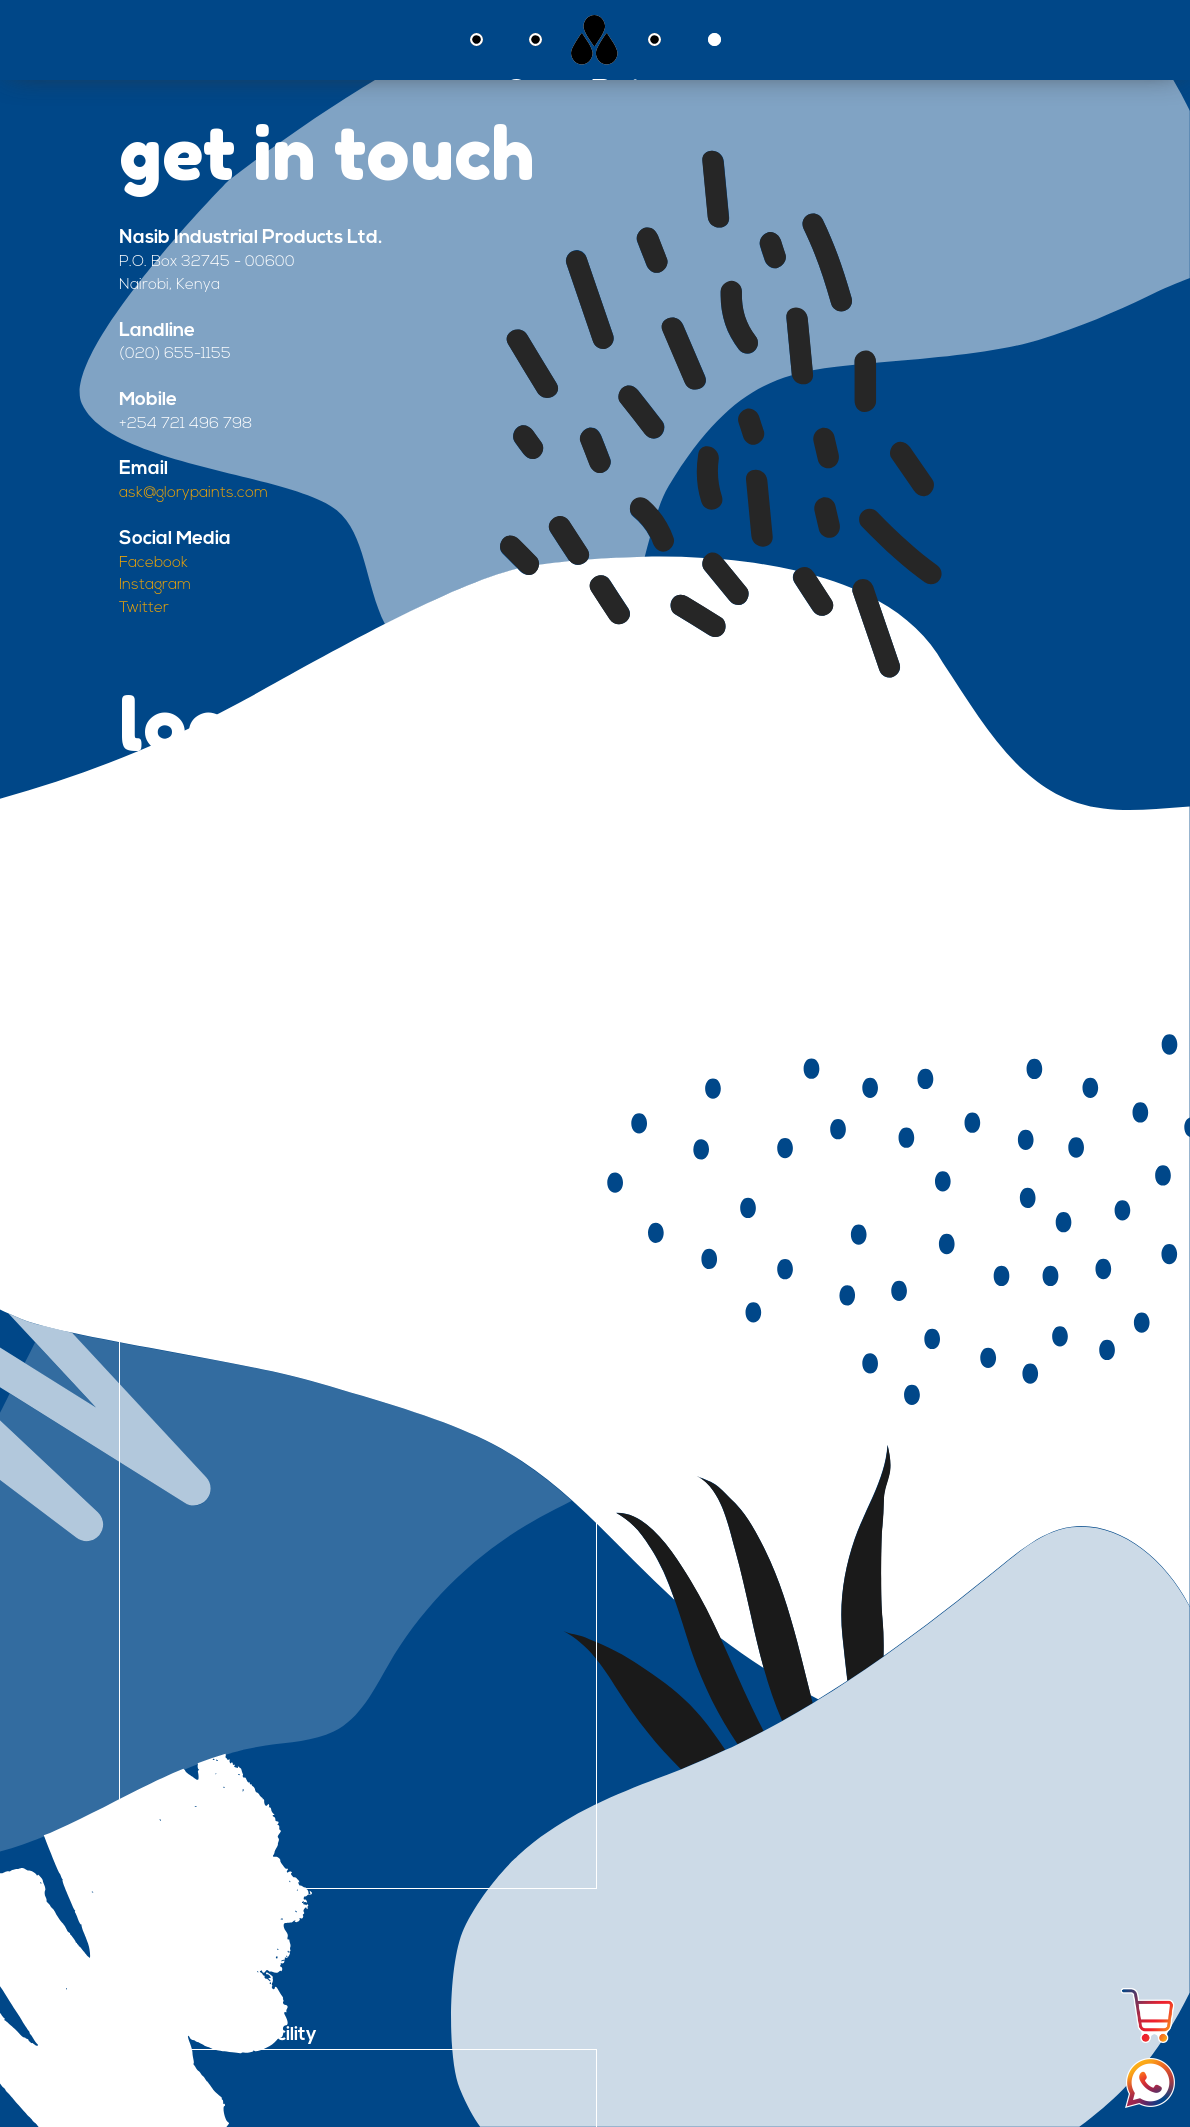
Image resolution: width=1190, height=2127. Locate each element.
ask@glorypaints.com (193, 493)
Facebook (153, 563)
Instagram (155, 585)
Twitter (144, 608)
